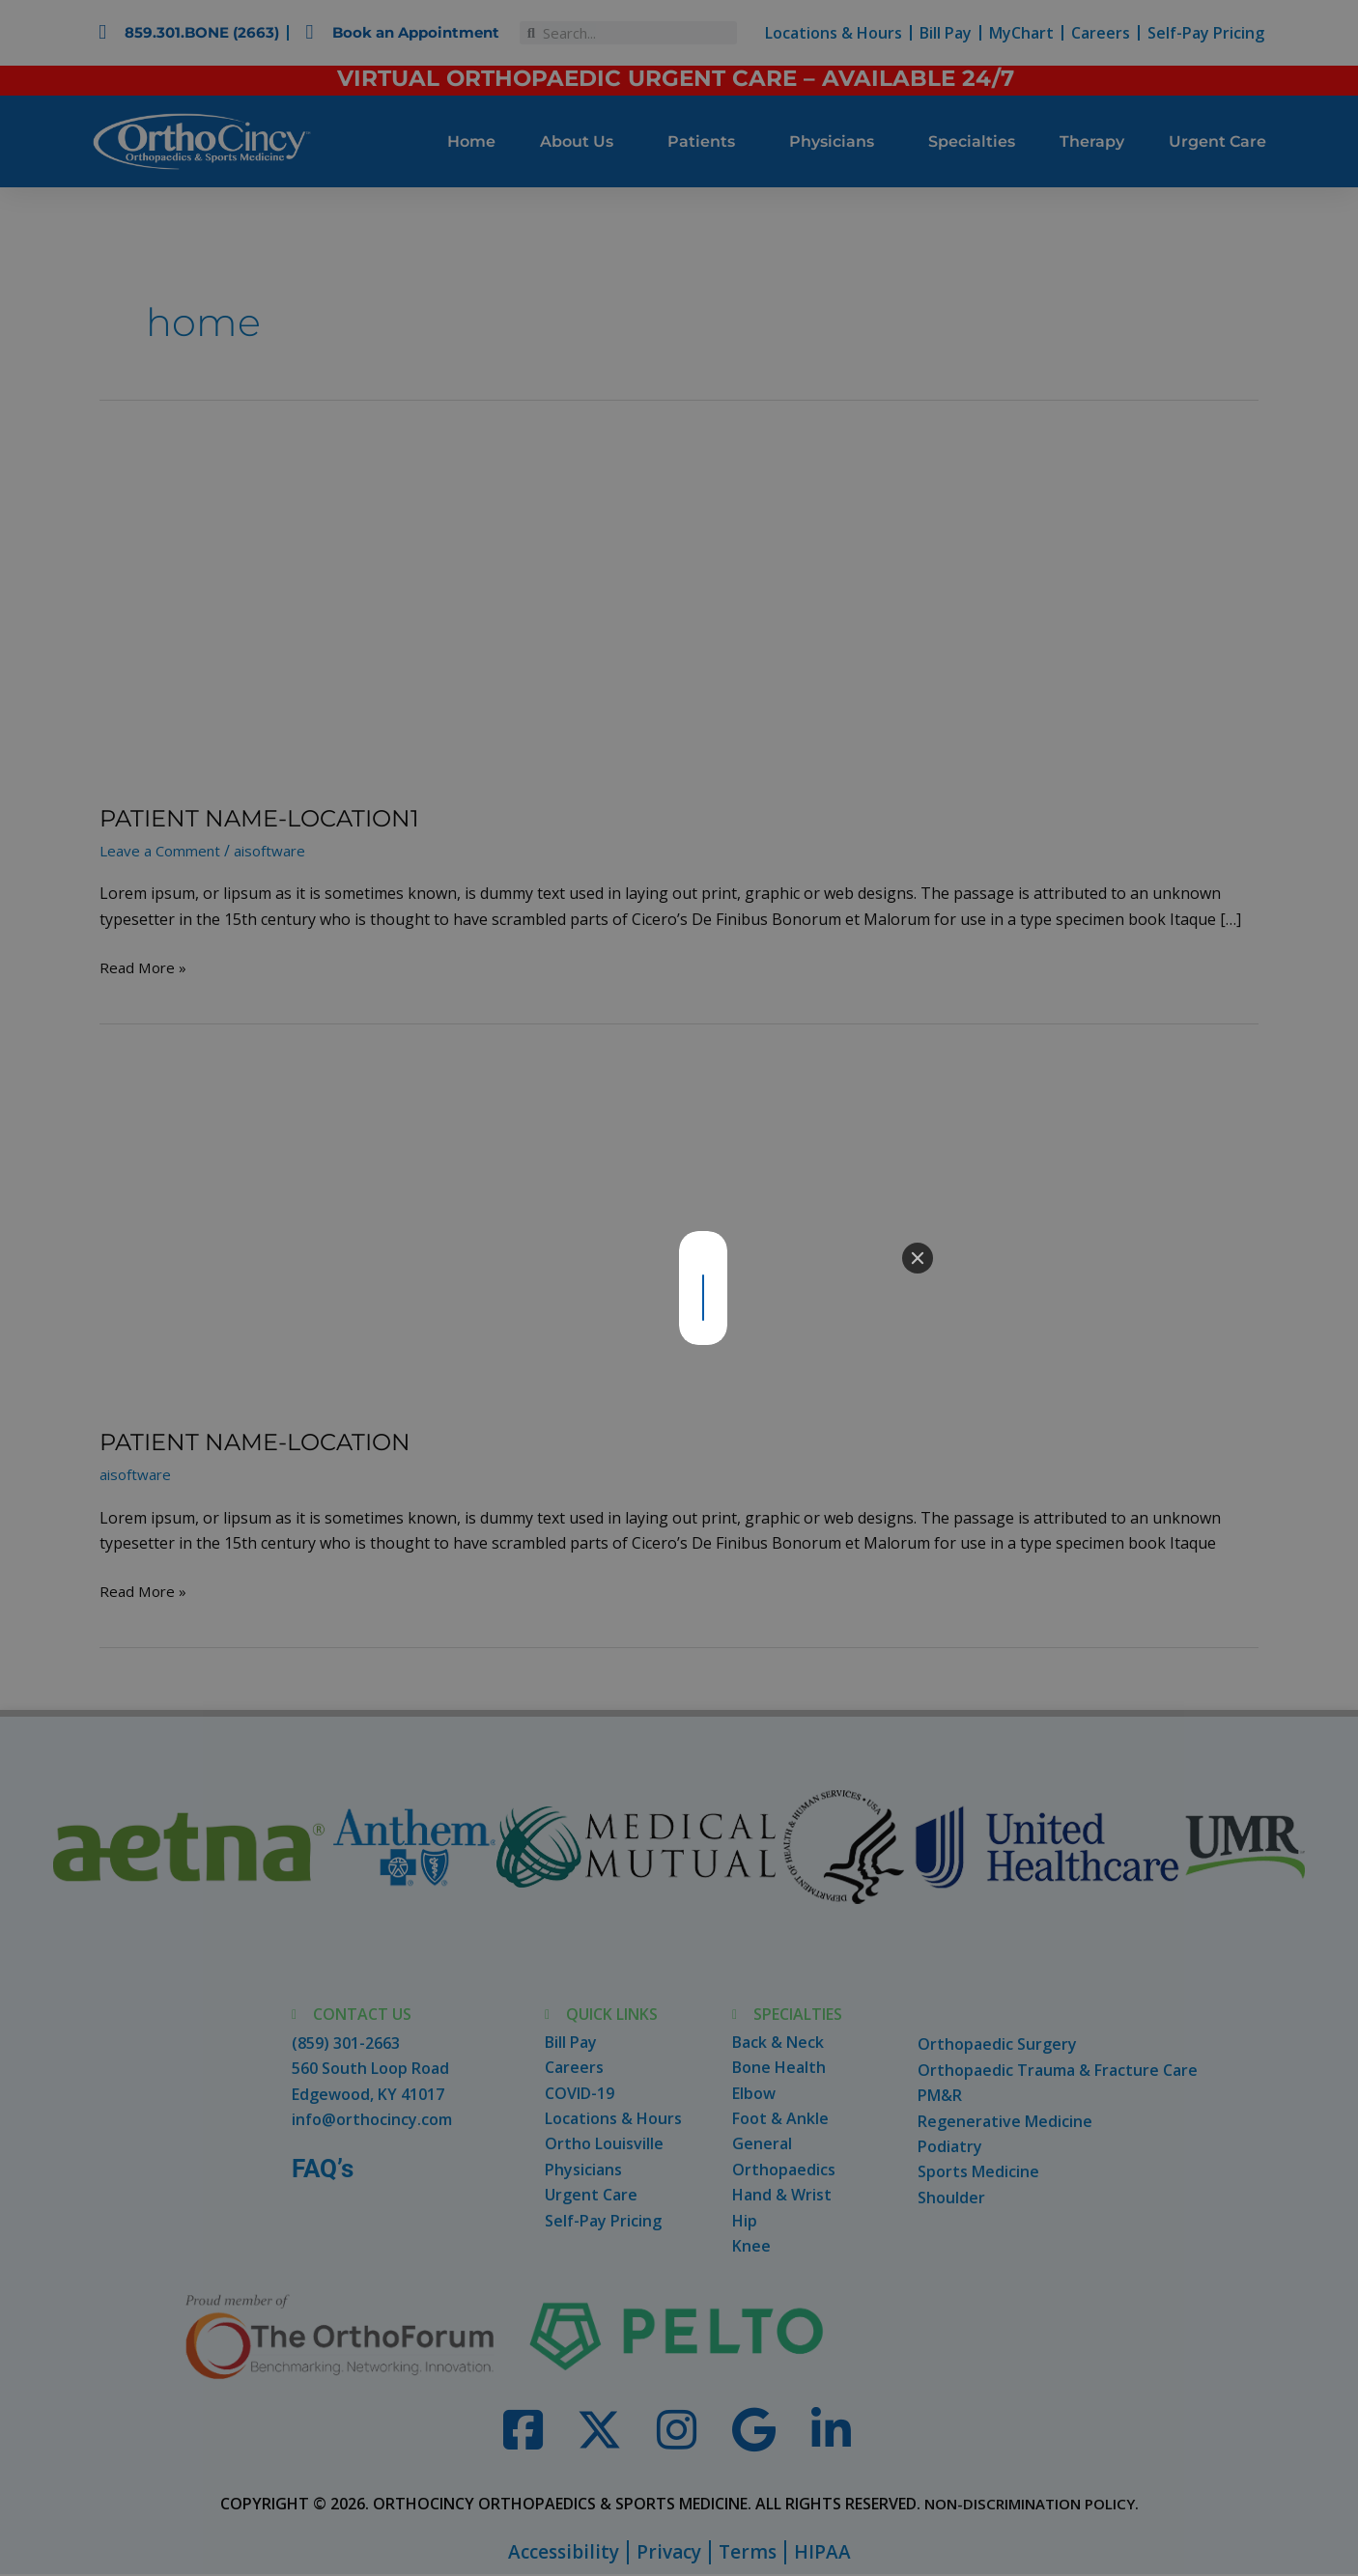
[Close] (917, 1258)
